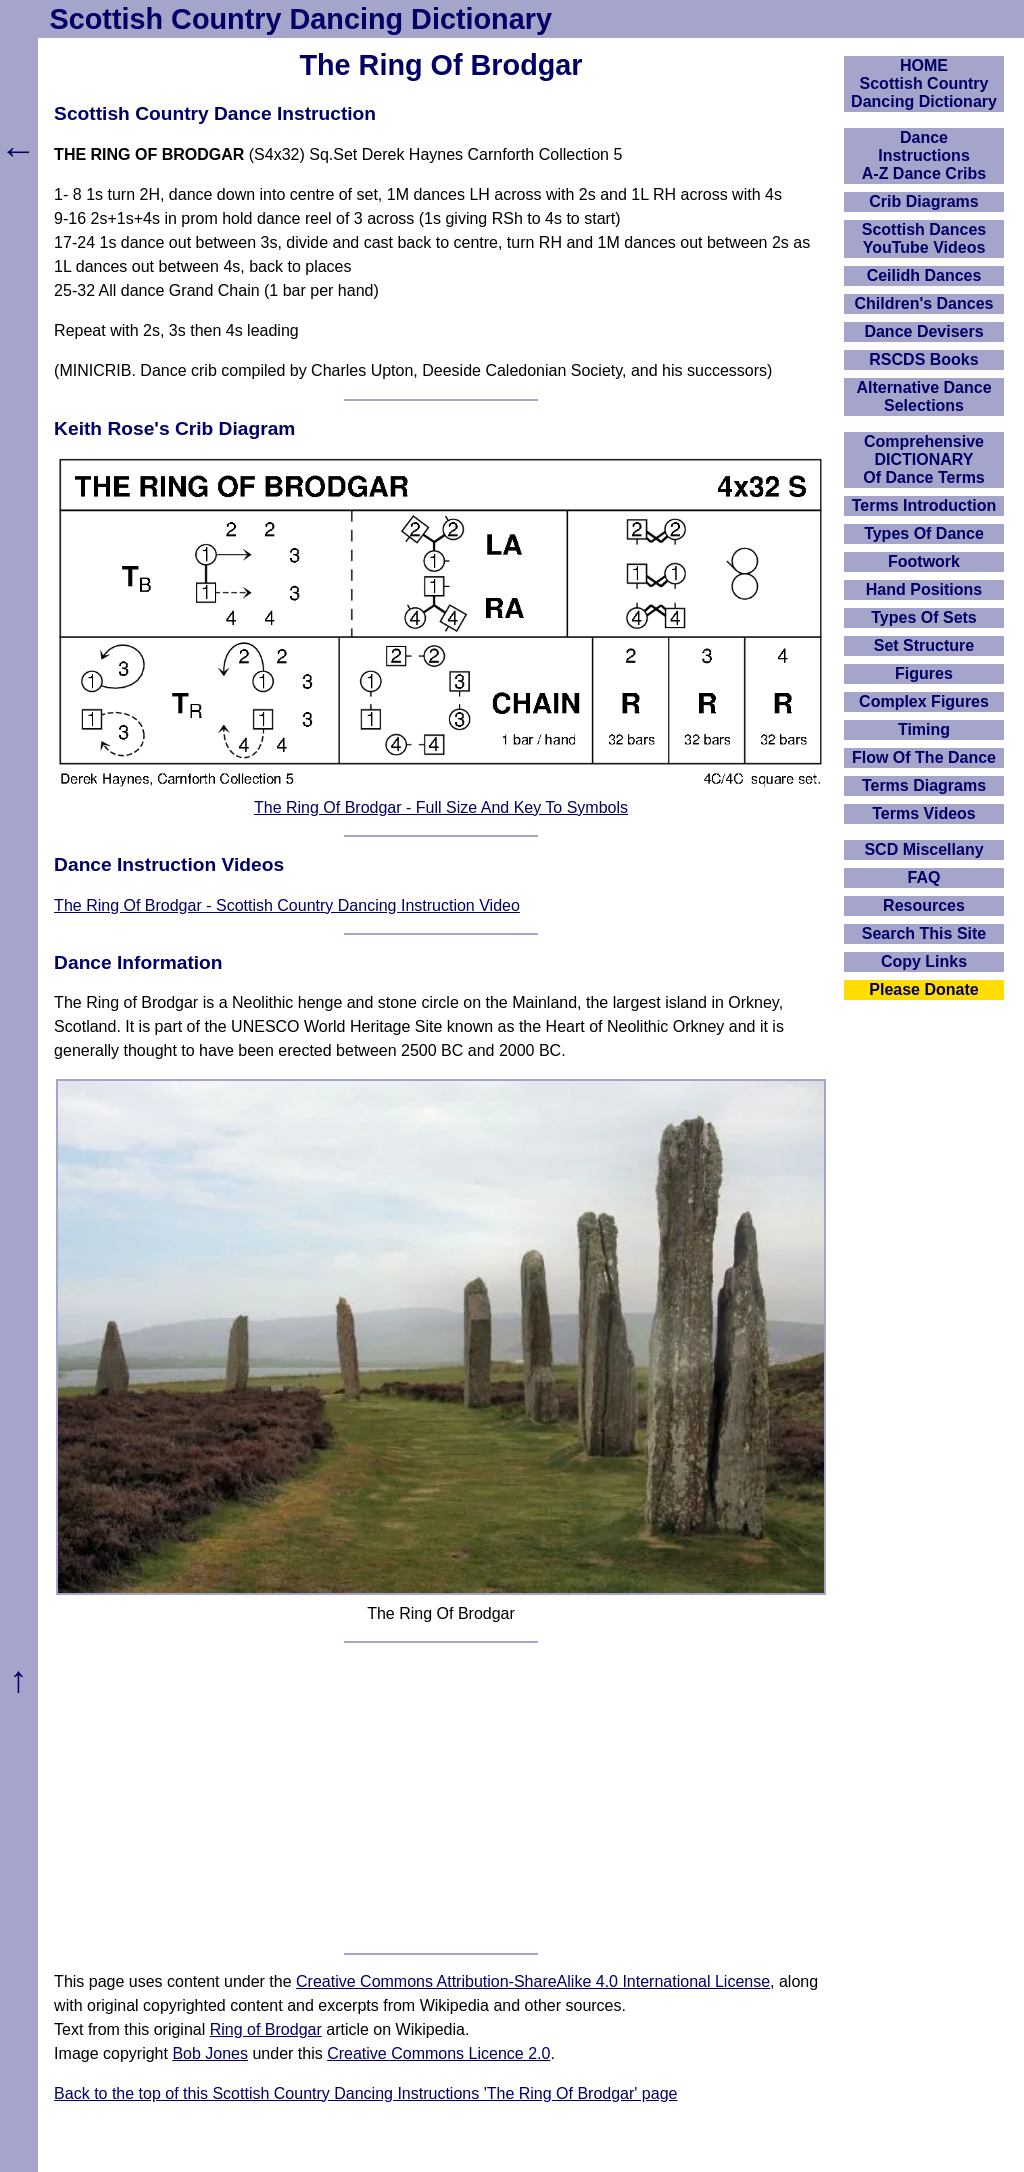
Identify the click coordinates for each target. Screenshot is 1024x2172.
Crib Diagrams (923, 201)
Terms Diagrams (924, 785)
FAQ (924, 877)
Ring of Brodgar (266, 2029)
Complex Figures (924, 701)
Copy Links (924, 961)
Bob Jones (210, 2053)
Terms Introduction (924, 505)
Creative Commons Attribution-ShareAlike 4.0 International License (533, 1981)
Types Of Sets (924, 617)
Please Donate (923, 989)
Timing (924, 729)
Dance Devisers (923, 331)
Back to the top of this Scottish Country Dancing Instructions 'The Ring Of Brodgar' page (365, 2093)
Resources (924, 905)
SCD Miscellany (923, 849)
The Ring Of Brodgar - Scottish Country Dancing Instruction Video (287, 905)
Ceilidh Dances (924, 275)
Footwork (924, 561)
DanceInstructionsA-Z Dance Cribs (924, 155)
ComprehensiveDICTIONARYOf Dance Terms (924, 459)
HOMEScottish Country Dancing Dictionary (924, 83)
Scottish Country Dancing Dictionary (301, 19)
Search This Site (924, 933)
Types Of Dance (924, 533)
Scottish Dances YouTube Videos (924, 238)
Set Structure (924, 645)
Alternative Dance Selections (923, 396)
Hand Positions (924, 589)
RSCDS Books (923, 359)
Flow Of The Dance (924, 757)
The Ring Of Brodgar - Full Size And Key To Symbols (441, 807)
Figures (924, 673)
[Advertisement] (441, 1798)
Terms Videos (923, 813)
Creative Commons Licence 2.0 (438, 2053)
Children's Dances (924, 303)
